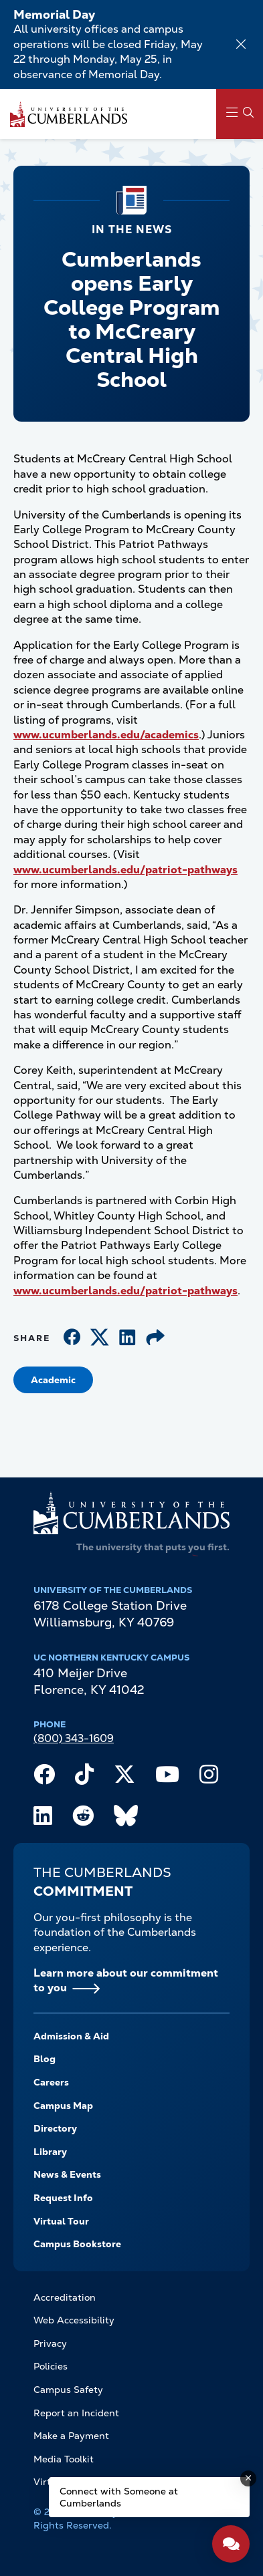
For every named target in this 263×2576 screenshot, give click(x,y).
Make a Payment (71, 2436)
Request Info (63, 2198)
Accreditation (64, 2297)
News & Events (67, 2174)
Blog (44, 2059)
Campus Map (63, 2106)
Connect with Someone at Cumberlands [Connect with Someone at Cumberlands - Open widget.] (119, 2497)
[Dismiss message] (248, 2478)
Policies (50, 2366)
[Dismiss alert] (241, 44)
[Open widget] (231, 2544)
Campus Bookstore (77, 2244)
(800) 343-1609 (73, 1738)
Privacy (50, 2343)
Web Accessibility (73, 2320)
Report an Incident (76, 2413)
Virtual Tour (61, 2221)
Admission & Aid (71, 2036)
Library (50, 2152)
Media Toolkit (63, 2459)
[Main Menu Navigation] (239, 114)
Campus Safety (68, 2390)
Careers (51, 2082)
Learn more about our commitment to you (125, 1980)
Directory (55, 2128)
